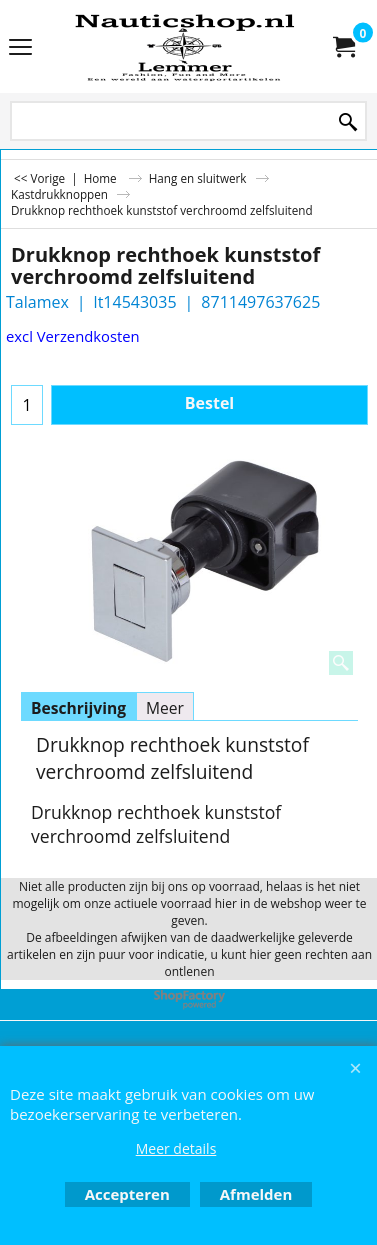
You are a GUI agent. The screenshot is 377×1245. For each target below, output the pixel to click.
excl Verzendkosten (73, 336)
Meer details (176, 1148)
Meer (165, 708)
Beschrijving (78, 708)
